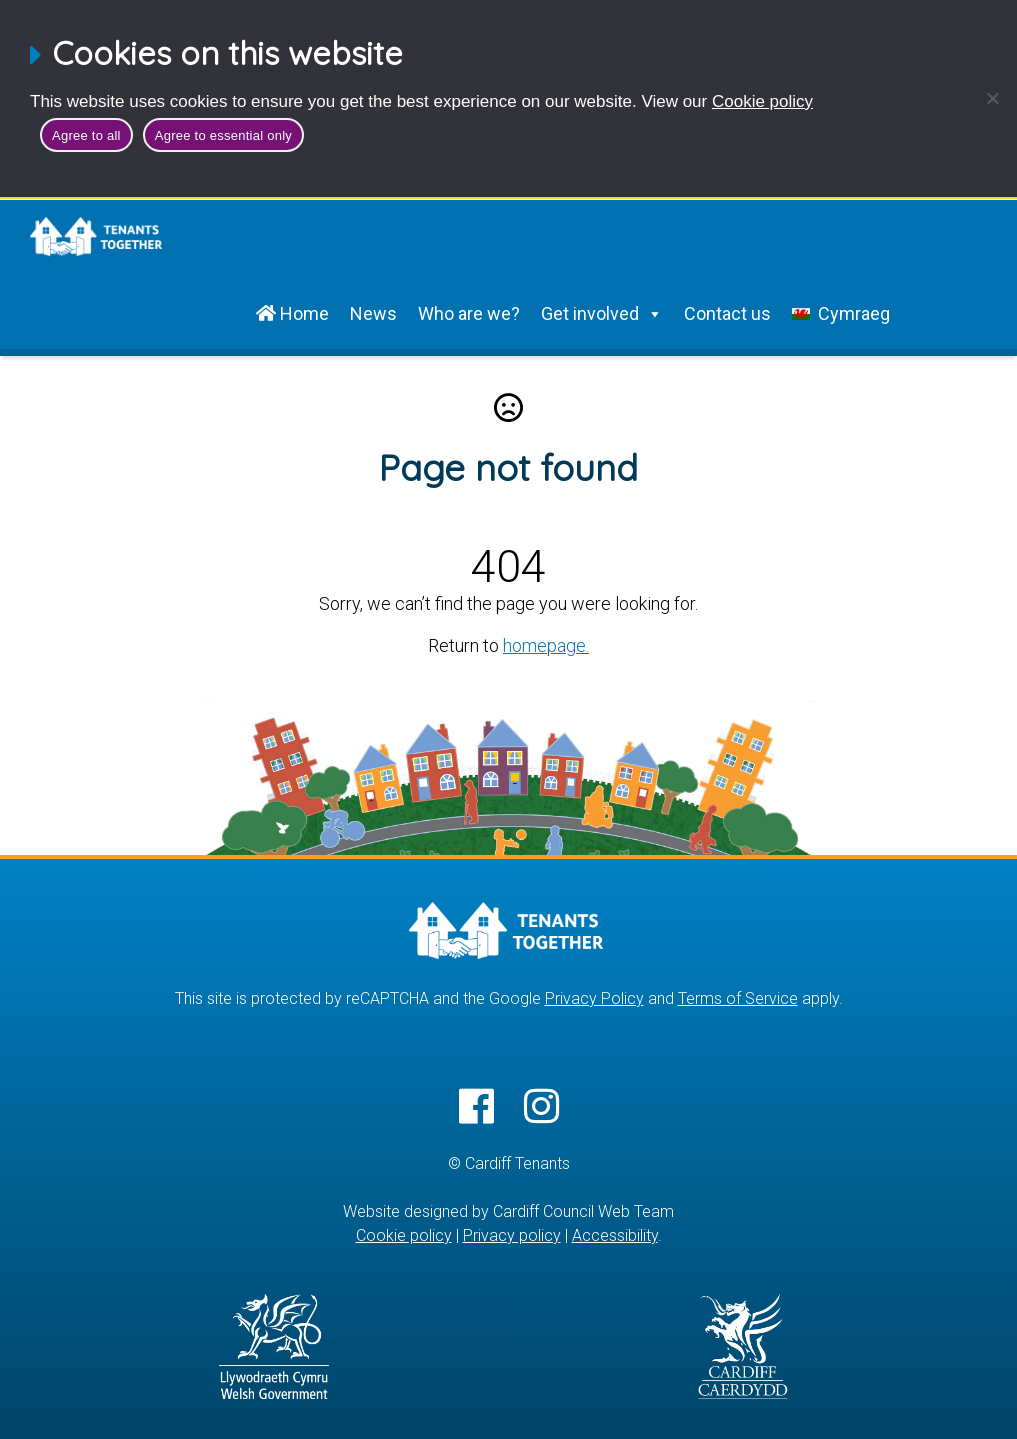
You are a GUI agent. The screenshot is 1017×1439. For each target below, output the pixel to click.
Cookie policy (762, 101)
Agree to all (86, 135)
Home (292, 313)
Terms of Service (738, 998)
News (373, 313)
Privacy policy (512, 1235)
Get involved (602, 314)
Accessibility (615, 1235)
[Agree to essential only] (992, 98)
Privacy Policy (594, 998)
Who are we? (469, 313)
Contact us (727, 313)
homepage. (546, 645)
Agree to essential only (223, 135)
